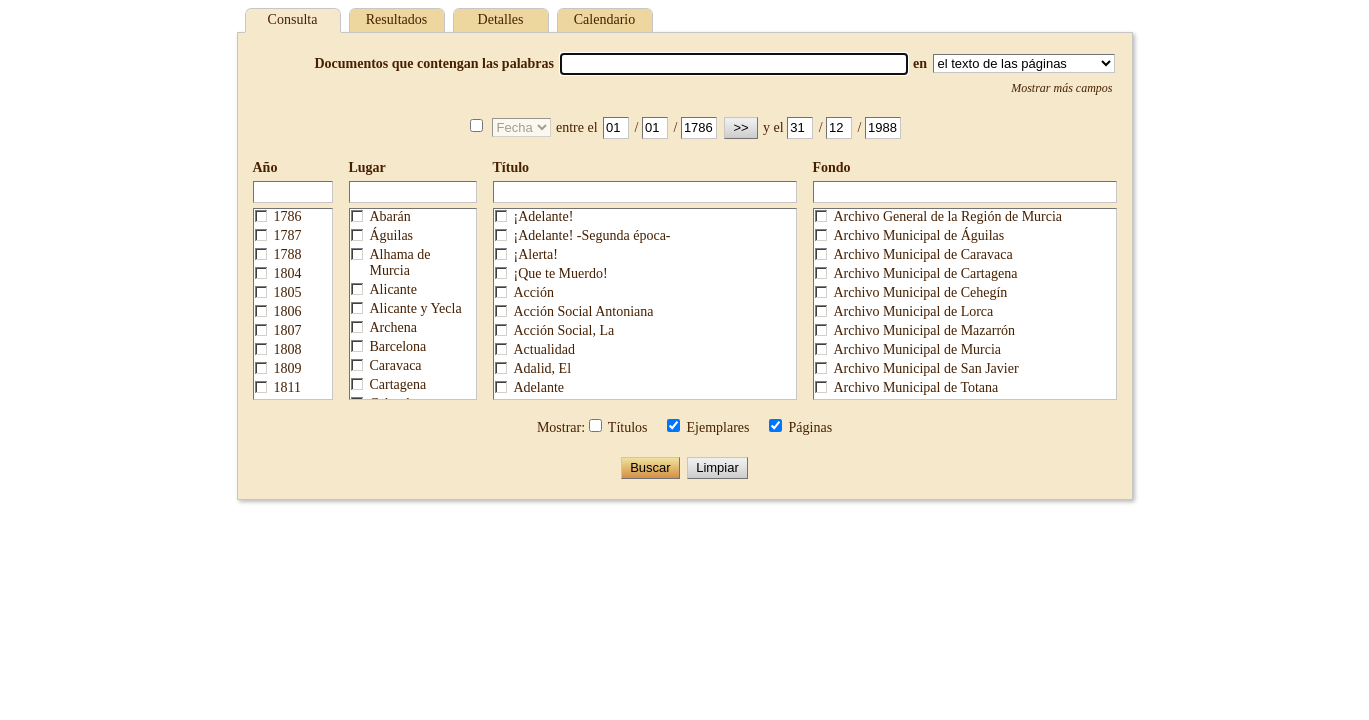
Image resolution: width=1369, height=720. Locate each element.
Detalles (501, 19)
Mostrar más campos (1061, 88)
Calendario (604, 19)
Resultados (396, 19)
